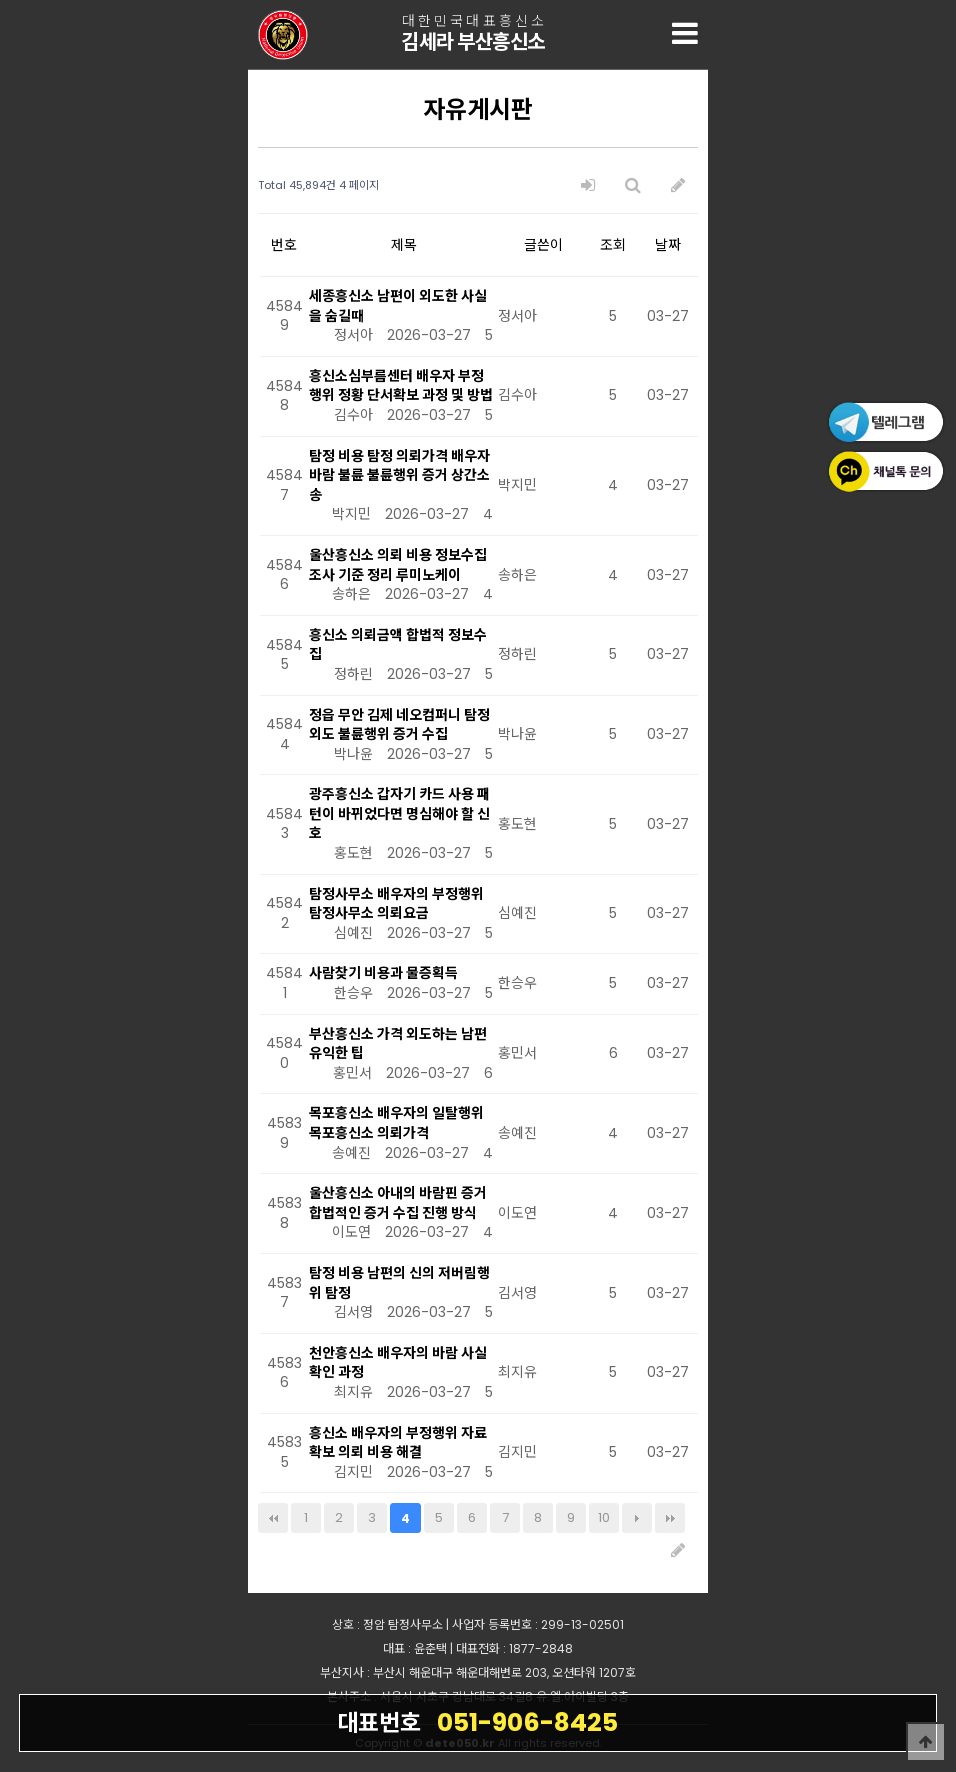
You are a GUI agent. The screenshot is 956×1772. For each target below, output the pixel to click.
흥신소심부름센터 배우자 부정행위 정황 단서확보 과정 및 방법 (401, 386)
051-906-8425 (477, 1722)
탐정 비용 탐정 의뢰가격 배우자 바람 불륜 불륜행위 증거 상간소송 (399, 475)
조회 (613, 245)
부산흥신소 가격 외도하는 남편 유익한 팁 (398, 1044)
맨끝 (670, 1518)
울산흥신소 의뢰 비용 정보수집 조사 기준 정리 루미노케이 (398, 565)
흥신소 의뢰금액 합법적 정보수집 (398, 645)
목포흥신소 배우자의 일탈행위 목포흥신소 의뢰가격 (396, 1123)
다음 (637, 1518)
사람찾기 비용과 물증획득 (383, 973)
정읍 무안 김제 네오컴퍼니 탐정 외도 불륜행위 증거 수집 (399, 725)
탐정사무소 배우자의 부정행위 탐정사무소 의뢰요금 (396, 904)
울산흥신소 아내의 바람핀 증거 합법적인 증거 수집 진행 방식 (398, 1203)
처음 (273, 1518)
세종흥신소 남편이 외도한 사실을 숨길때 (398, 306)
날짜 (668, 245)
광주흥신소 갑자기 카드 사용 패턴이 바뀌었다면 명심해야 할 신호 (399, 813)
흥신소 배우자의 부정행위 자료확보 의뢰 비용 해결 (398, 1443)
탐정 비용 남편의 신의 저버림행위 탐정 (399, 1283)
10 (604, 1517)
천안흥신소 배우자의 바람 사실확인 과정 (398, 1363)
